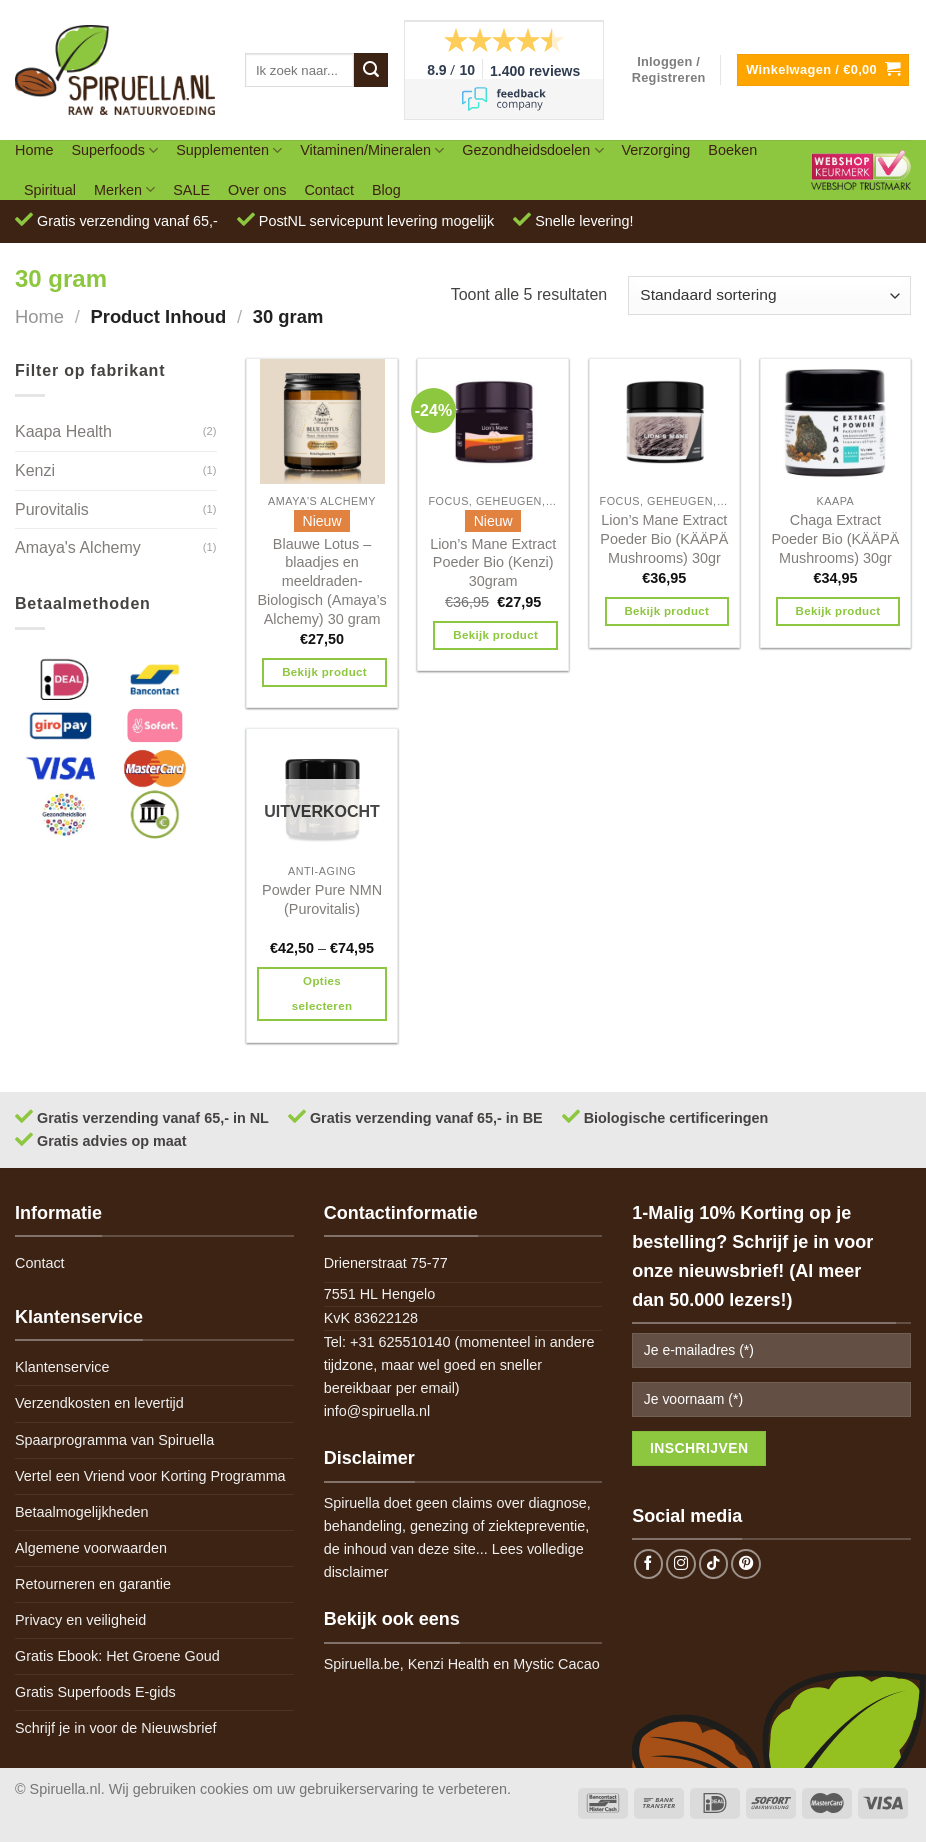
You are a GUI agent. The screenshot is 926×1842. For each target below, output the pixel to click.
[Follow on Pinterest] (746, 1564)
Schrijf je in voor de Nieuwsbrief (116, 1728)
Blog (386, 190)
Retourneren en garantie (93, 1584)
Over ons (257, 190)
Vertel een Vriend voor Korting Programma (150, 1476)
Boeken (732, 150)
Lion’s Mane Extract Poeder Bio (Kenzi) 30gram (493, 562)
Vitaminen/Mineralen (372, 150)
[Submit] (371, 70)
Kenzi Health (449, 1664)
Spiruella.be (362, 1664)
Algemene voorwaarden (91, 1548)
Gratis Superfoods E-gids (95, 1692)
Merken (124, 189)
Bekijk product (324, 672)
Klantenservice (62, 1367)
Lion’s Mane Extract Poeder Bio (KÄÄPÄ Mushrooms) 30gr (664, 538)
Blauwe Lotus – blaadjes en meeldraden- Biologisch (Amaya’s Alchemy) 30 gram (321, 581)
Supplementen (229, 150)
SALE (191, 190)
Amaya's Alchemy (78, 547)
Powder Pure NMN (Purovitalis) (322, 899)
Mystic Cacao (556, 1664)
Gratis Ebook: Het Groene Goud (117, 1656)
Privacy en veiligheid (80, 1620)
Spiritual (50, 190)
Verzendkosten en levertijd (99, 1403)
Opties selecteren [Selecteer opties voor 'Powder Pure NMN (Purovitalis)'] (322, 993)
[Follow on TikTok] (714, 1564)
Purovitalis (52, 509)
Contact (329, 190)
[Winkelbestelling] (769, 295)
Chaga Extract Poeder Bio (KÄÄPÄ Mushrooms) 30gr (835, 538)
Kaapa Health (63, 431)
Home (34, 150)
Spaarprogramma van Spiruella (114, 1440)
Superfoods (114, 150)
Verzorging (656, 150)
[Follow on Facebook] (649, 1564)
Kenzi (35, 470)
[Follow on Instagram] (681, 1564)
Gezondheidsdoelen (532, 150)
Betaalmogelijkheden (82, 1512)
